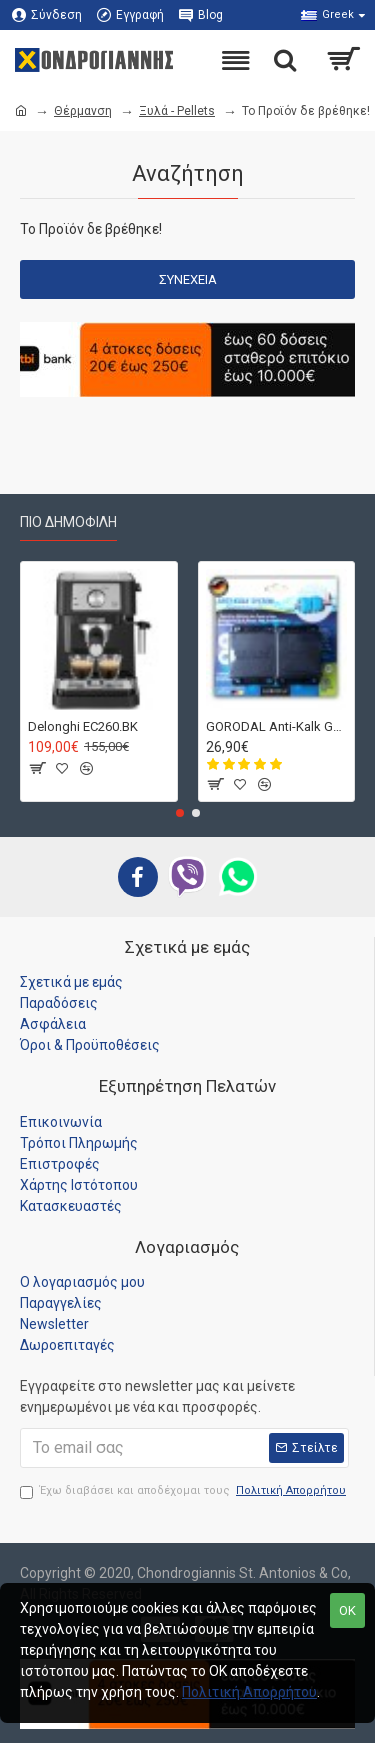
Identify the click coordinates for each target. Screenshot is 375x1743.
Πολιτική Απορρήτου (249, 1692)
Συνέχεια (188, 279)
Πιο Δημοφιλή (68, 522)
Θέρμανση (83, 111)
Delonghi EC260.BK (83, 725)
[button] (180, 813)
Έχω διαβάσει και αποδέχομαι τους (184, 1491)
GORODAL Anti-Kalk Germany (277, 725)
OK (347, 1610)
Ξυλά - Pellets (177, 111)
